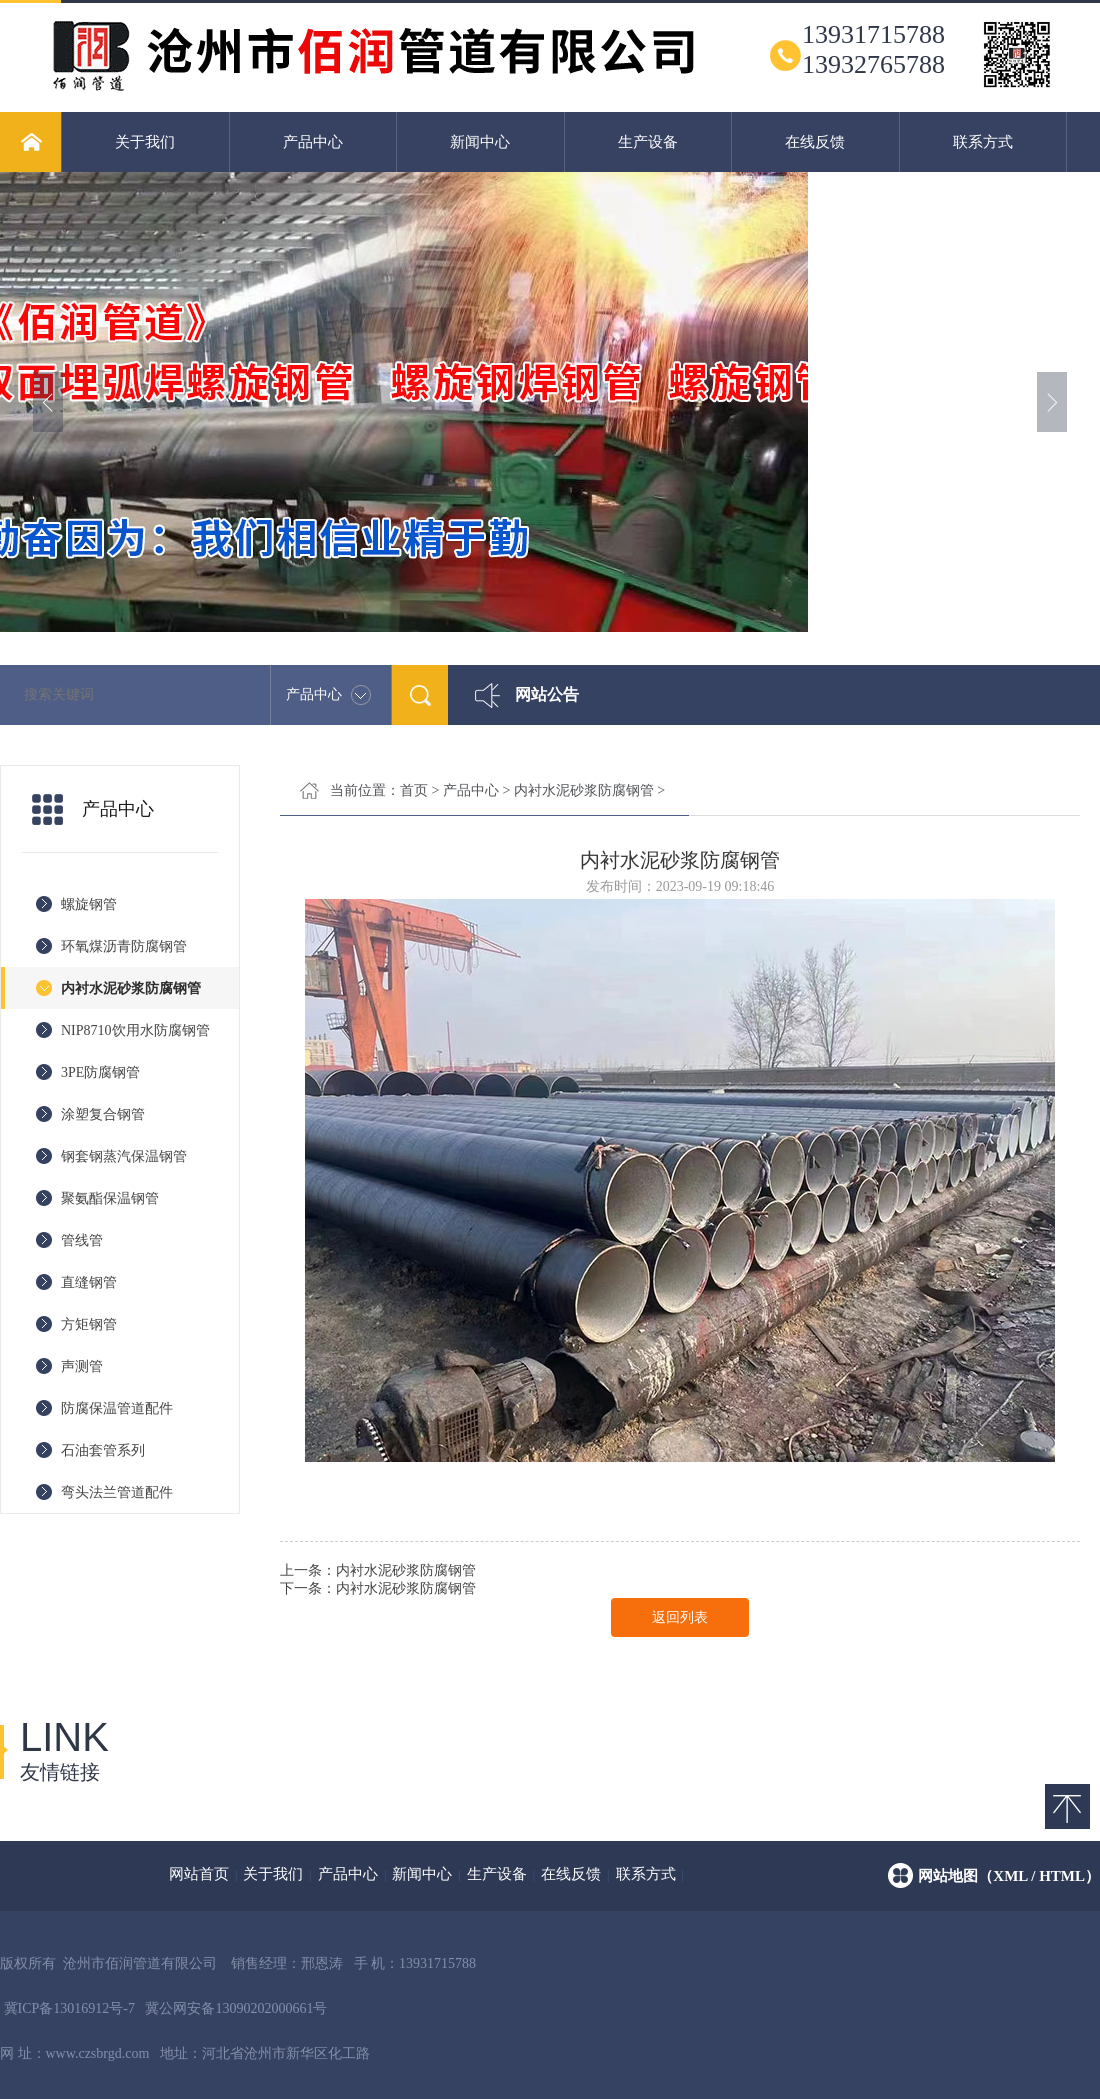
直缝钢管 (89, 1282)
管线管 (82, 1240)
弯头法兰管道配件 (117, 1492)
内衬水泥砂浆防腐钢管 (131, 988)
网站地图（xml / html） (1009, 1876)
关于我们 (145, 142)
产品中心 (313, 142)
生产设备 (648, 142)
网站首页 (199, 1874)
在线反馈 (815, 142)
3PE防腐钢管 (100, 1072)
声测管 (82, 1366)
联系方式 (983, 142)
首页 (414, 790)
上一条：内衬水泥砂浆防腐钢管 (378, 1570)
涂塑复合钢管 (103, 1114)
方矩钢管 (89, 1324)
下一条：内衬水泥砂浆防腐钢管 (378, 1588)
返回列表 (680, 1617)
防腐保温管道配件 (117, 1408)
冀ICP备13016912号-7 (69, 2008)
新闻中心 (480, 142)
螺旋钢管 (89, 904)
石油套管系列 (103, 1450)
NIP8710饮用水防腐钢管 (135, 1030)
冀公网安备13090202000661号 (236, 2008)
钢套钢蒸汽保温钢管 (124, 1156)
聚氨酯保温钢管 (110, 1198)
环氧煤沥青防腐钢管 (124, 946)
